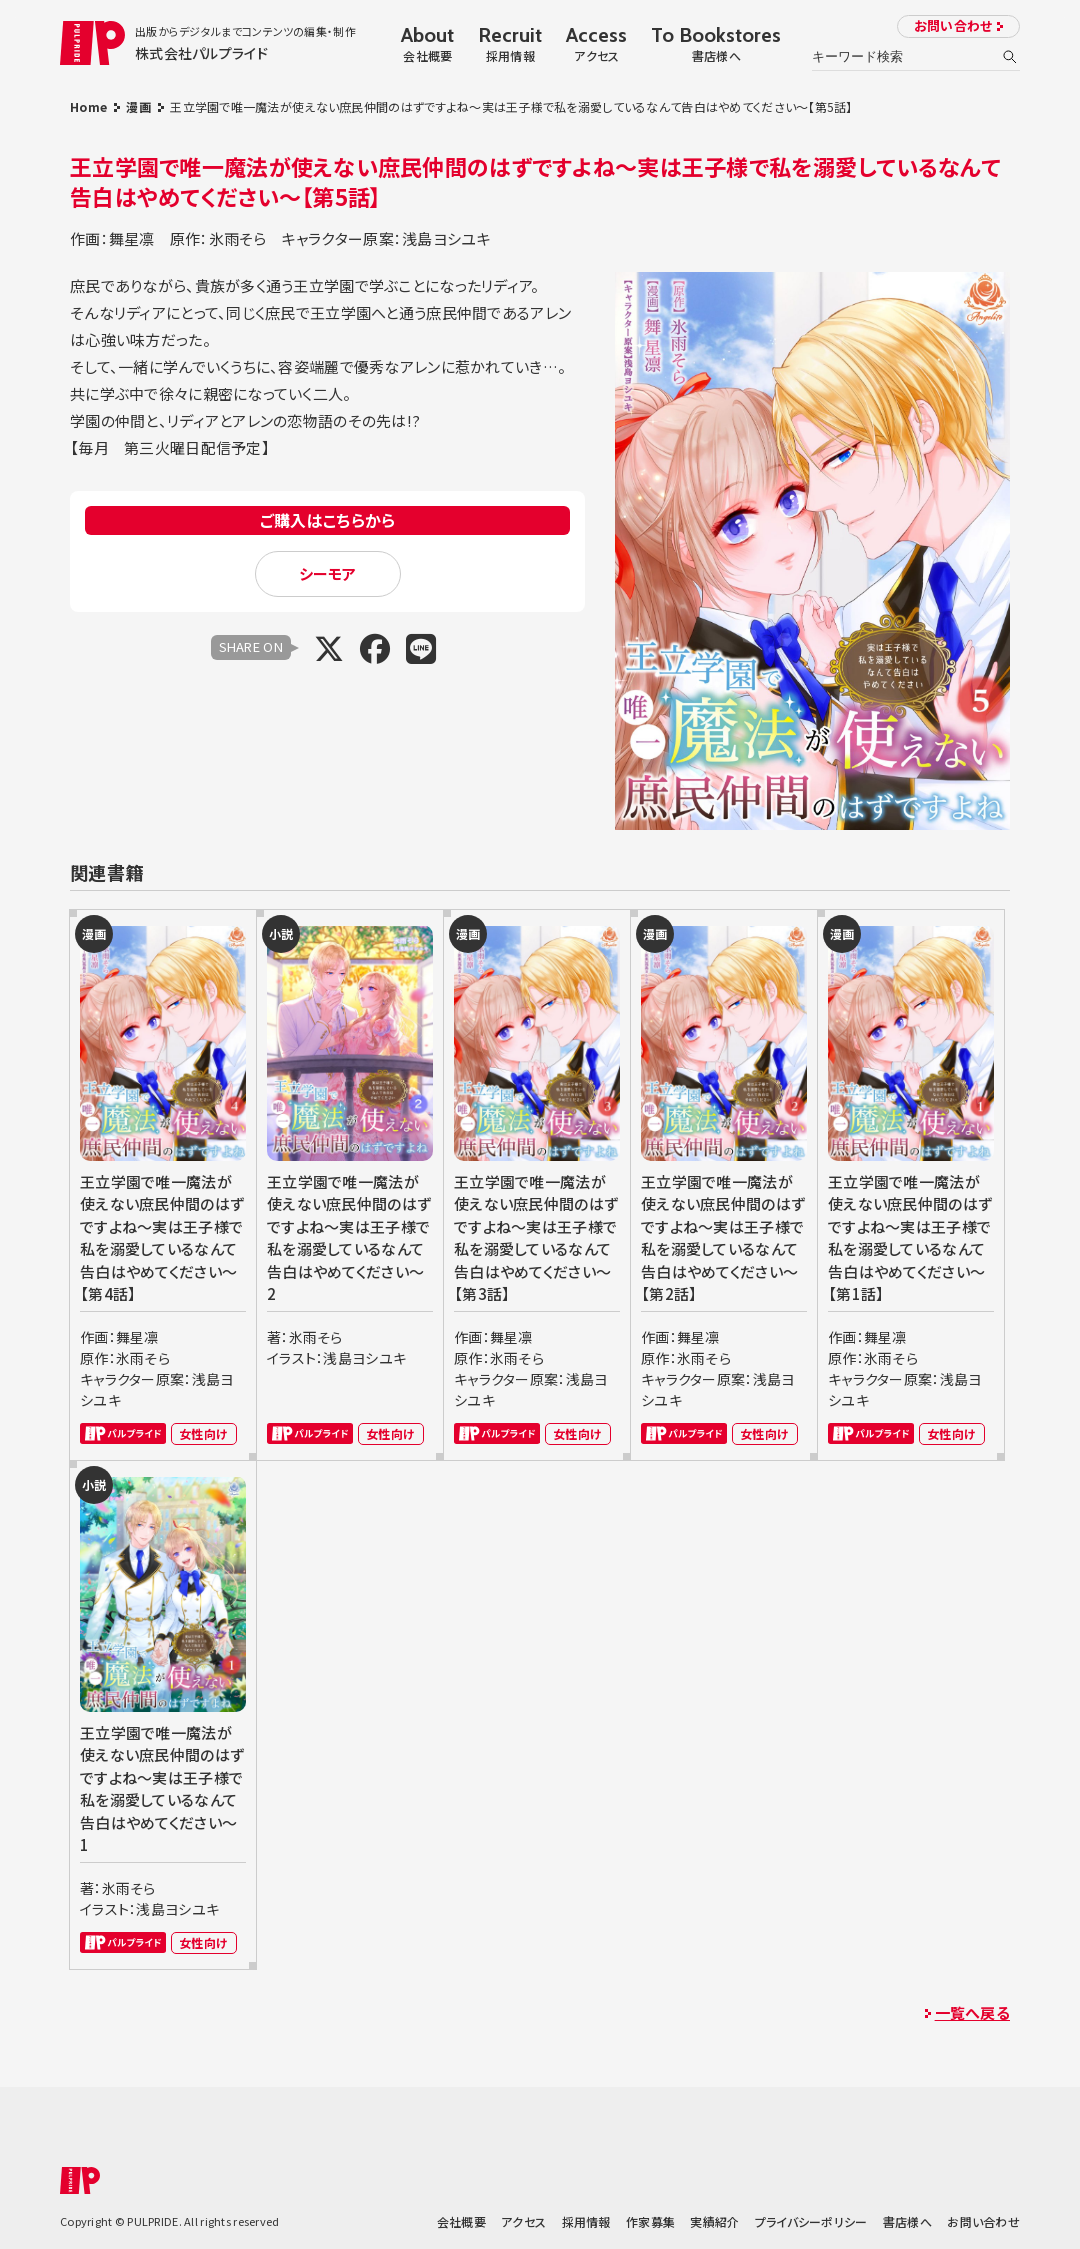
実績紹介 (714, 2221)
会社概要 (461, 2221)
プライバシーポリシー (811, 2221)
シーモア (328, 573)
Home (88, 106)
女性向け (203, 1433)
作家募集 (650, 2221)
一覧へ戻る (972, 2012)
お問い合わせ (953, 25)
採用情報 (586, 2221)
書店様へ (907, 2221)
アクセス (523, 2221)
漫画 (138, 106)
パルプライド (123, 1433)
